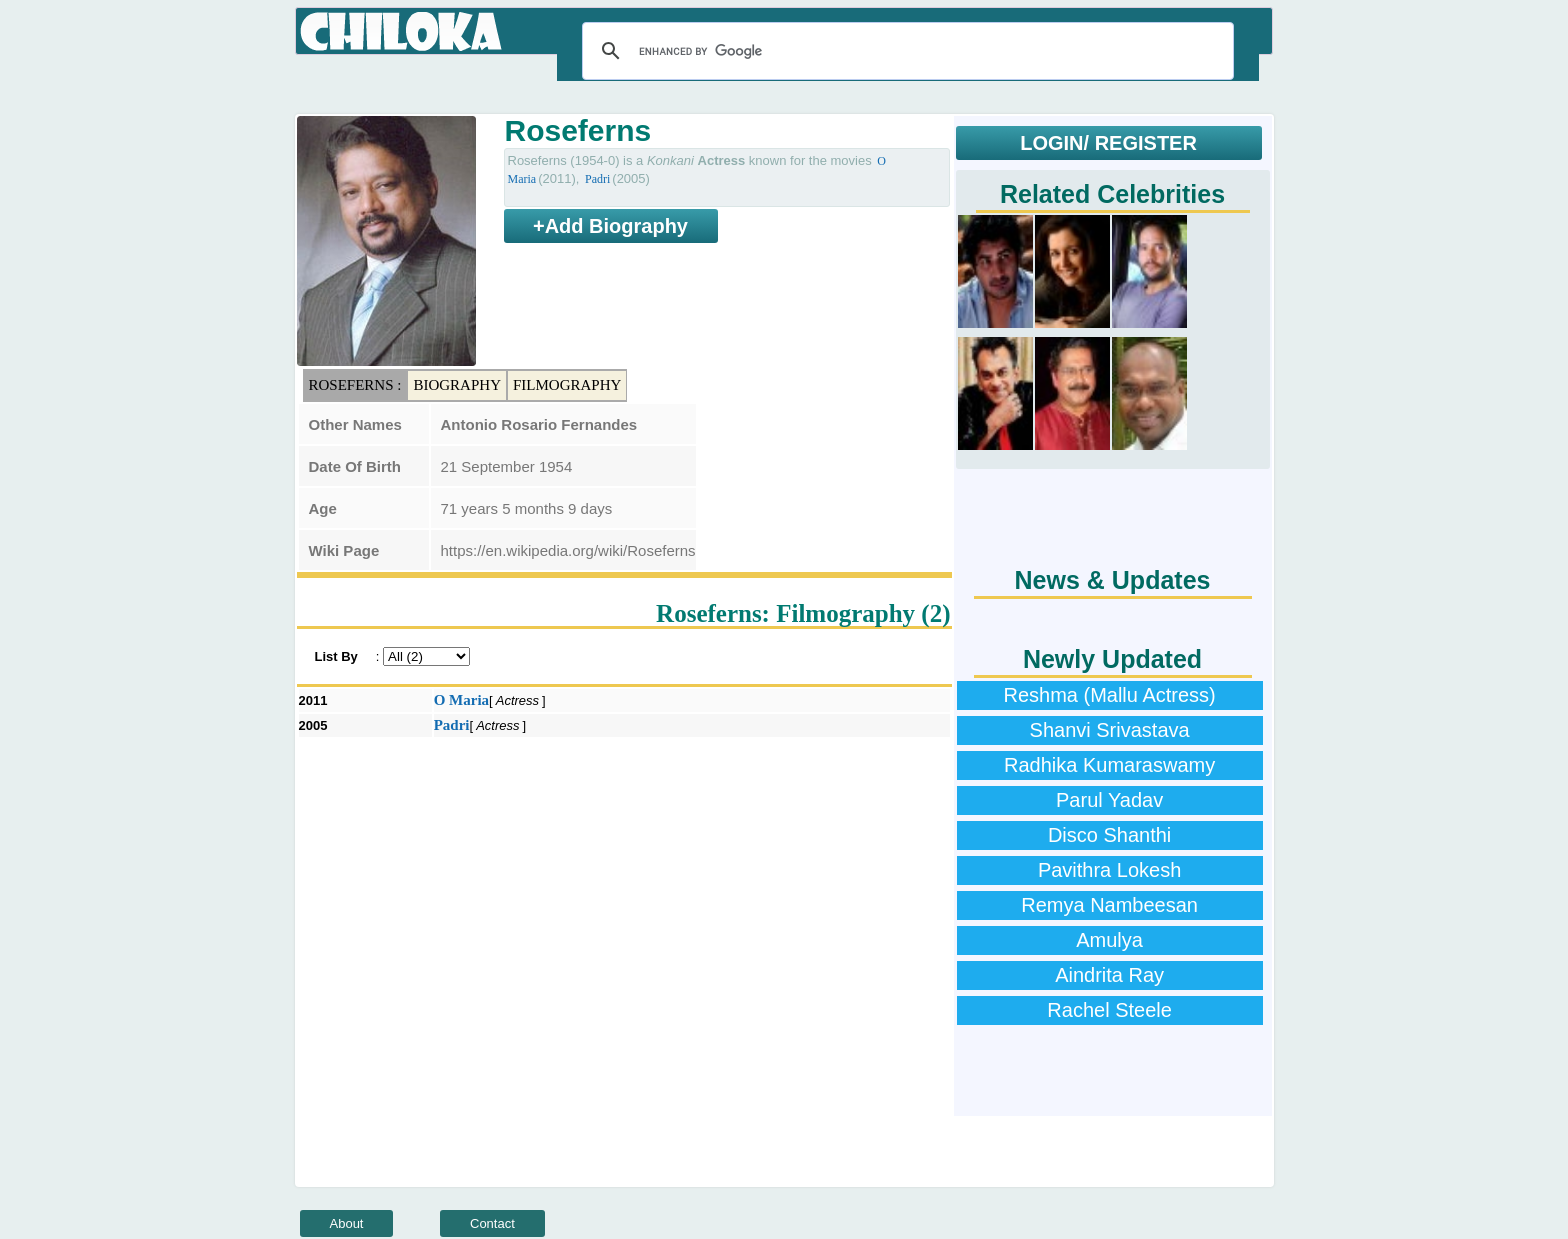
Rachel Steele (1109, 1010)
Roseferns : (355, 385)
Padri (597, 179)
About (347, 1223)
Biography (457, 385)
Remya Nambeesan (1109, 905)
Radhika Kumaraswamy (1109, 765)
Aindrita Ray (1109, 975)
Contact (492, 1223)
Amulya (1109, 940)
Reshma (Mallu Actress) (1109, 695)
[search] (905, 51)
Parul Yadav (1109, 800)
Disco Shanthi (1109, 835)
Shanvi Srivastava (1110, 730)
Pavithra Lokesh (1109, 870)
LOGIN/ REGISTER (1108, 143)
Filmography (567, 385)
